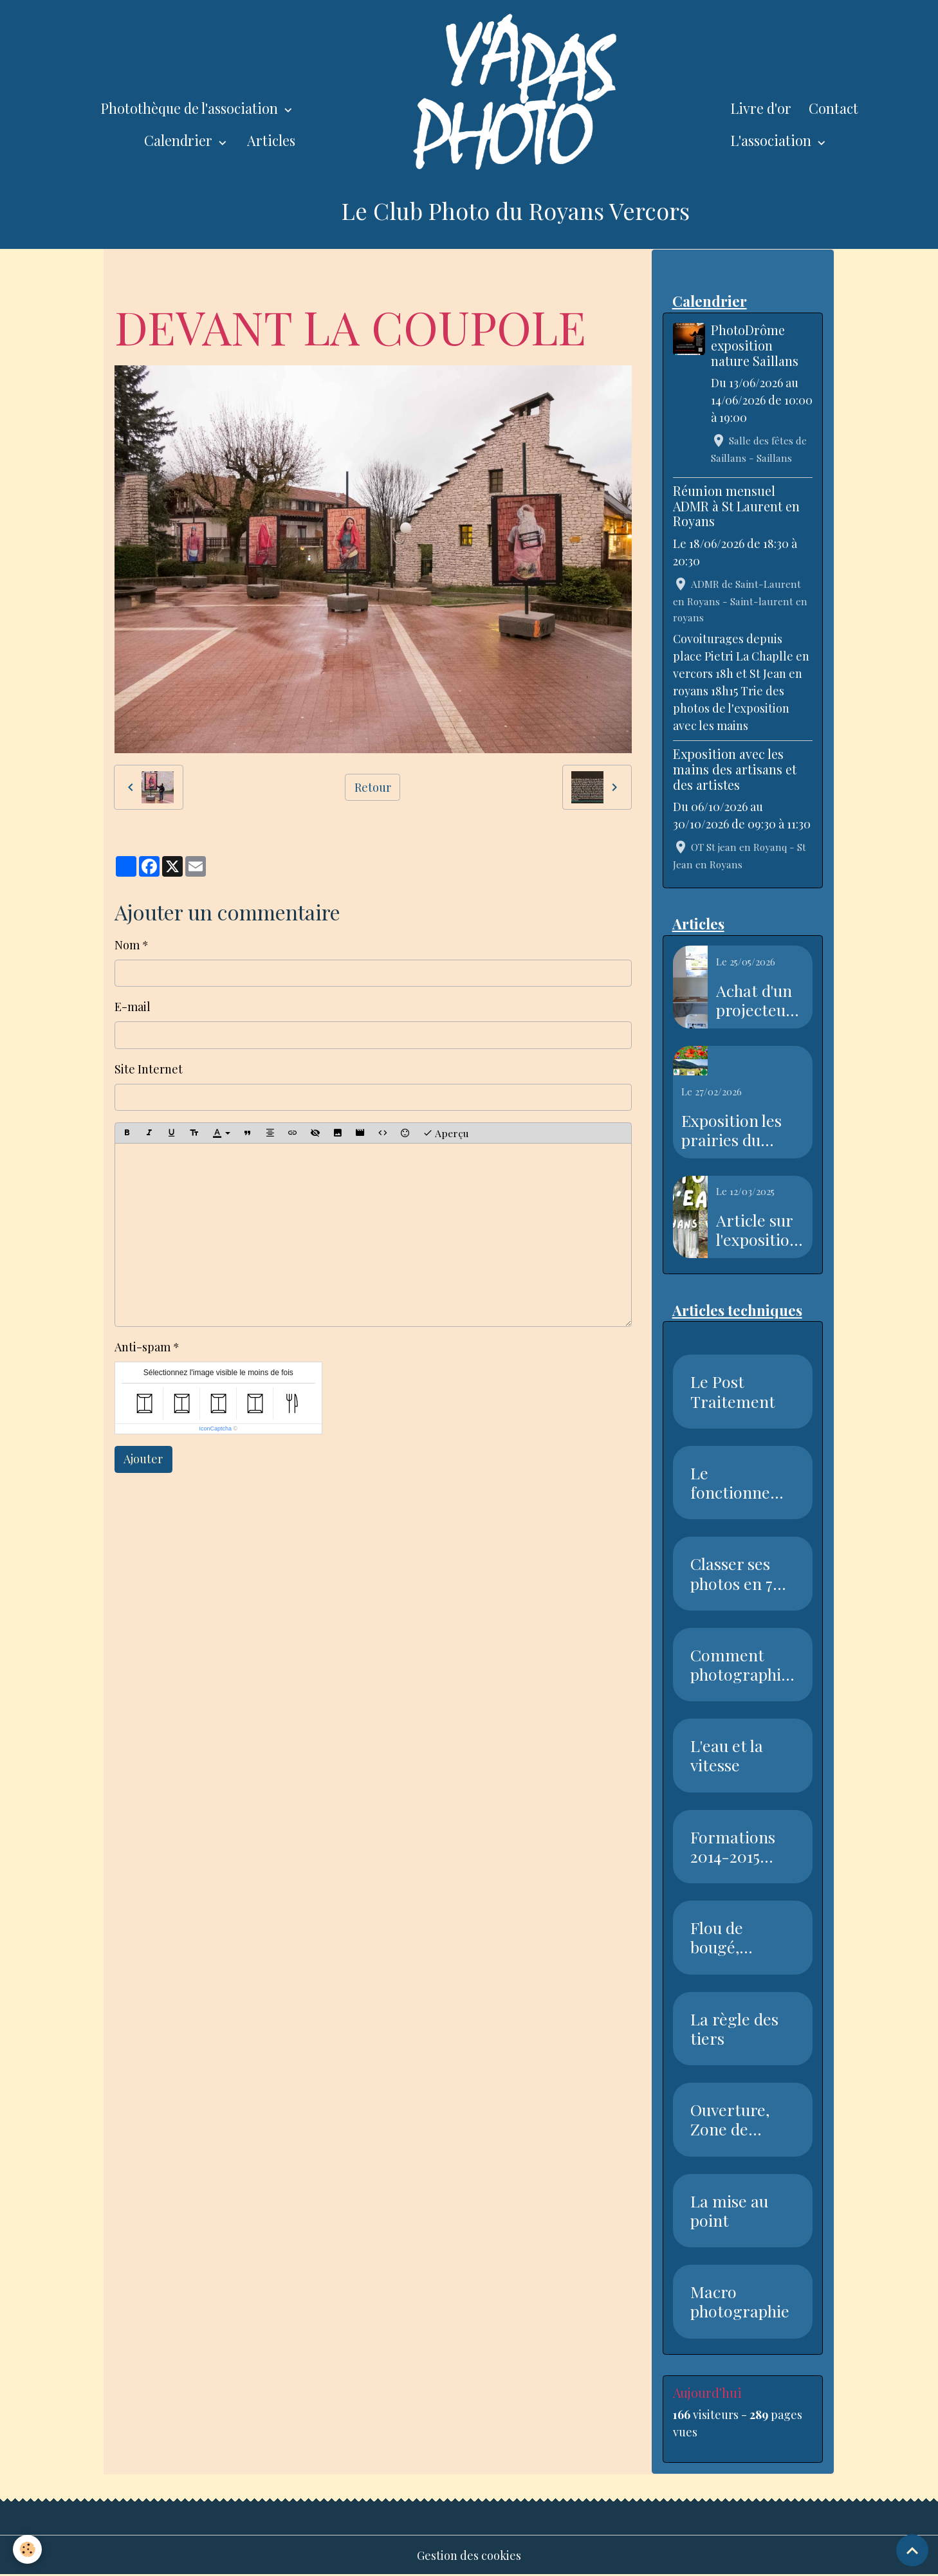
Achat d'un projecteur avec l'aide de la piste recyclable (754, 1000)
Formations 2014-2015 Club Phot (732, 1846)
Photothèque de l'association (190, 108)
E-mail (133, 1006)
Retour (372, 787)
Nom (127, 945)
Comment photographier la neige (739, 1664)
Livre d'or (760, 108)
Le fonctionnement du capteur (741, 1482)
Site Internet (149, 1069)
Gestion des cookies (469, 2555)
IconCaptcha (215, 1428)
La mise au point (729, 2210)
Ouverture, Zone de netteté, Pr (729, 2119)
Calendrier (180, 140)
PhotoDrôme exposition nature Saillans (754, 345)
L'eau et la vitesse (726, 1755)
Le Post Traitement (732, 1391)
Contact (833, 108)
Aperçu (446, 1133)
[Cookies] (27, 2549)
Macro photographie (739, 2301)
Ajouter (143, 1458)
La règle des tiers (734, 2028)
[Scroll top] (912, 2550)
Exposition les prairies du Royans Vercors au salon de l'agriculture (737, 1130)
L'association (772, 140)
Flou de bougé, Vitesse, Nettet (718, 1937)
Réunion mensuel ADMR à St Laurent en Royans (736, 506)
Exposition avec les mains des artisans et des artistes (734, 769)
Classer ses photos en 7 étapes (731, 1573)
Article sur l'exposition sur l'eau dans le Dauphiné (757, 1229)
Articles (271, 140)
